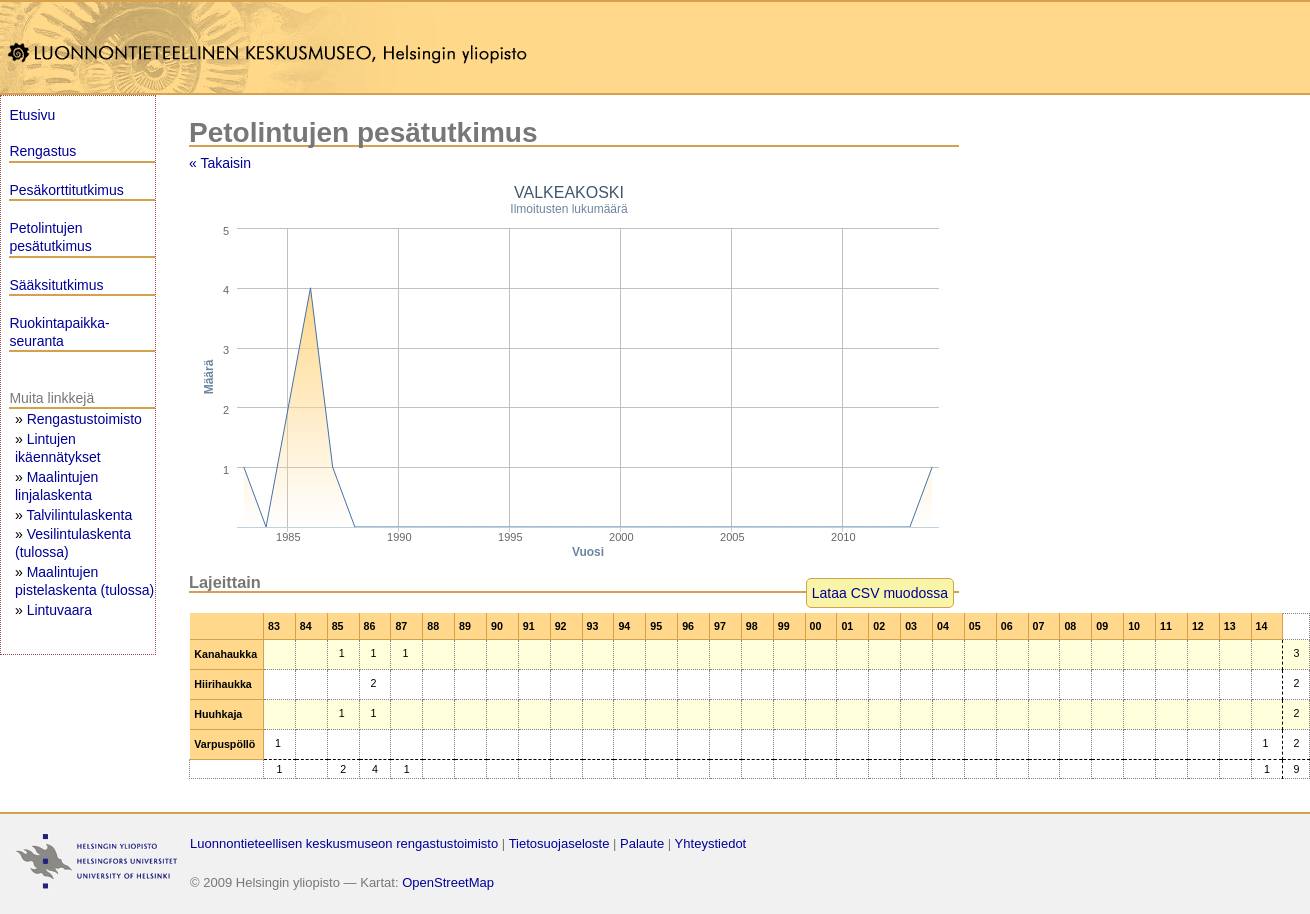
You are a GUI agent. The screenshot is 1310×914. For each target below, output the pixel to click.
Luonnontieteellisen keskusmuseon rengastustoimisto (344, 843)
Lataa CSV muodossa (880, 593)
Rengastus (42, 151)
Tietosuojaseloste (559, 843)
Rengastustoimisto (84, 419)
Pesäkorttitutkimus (66, 190)
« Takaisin (220, 163)
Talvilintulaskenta (79, 515)
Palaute (642, 843)
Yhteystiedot (711, 843)
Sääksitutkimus (56, 285)
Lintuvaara (59, 610)
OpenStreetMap (448, 882)
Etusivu (32, 115)
